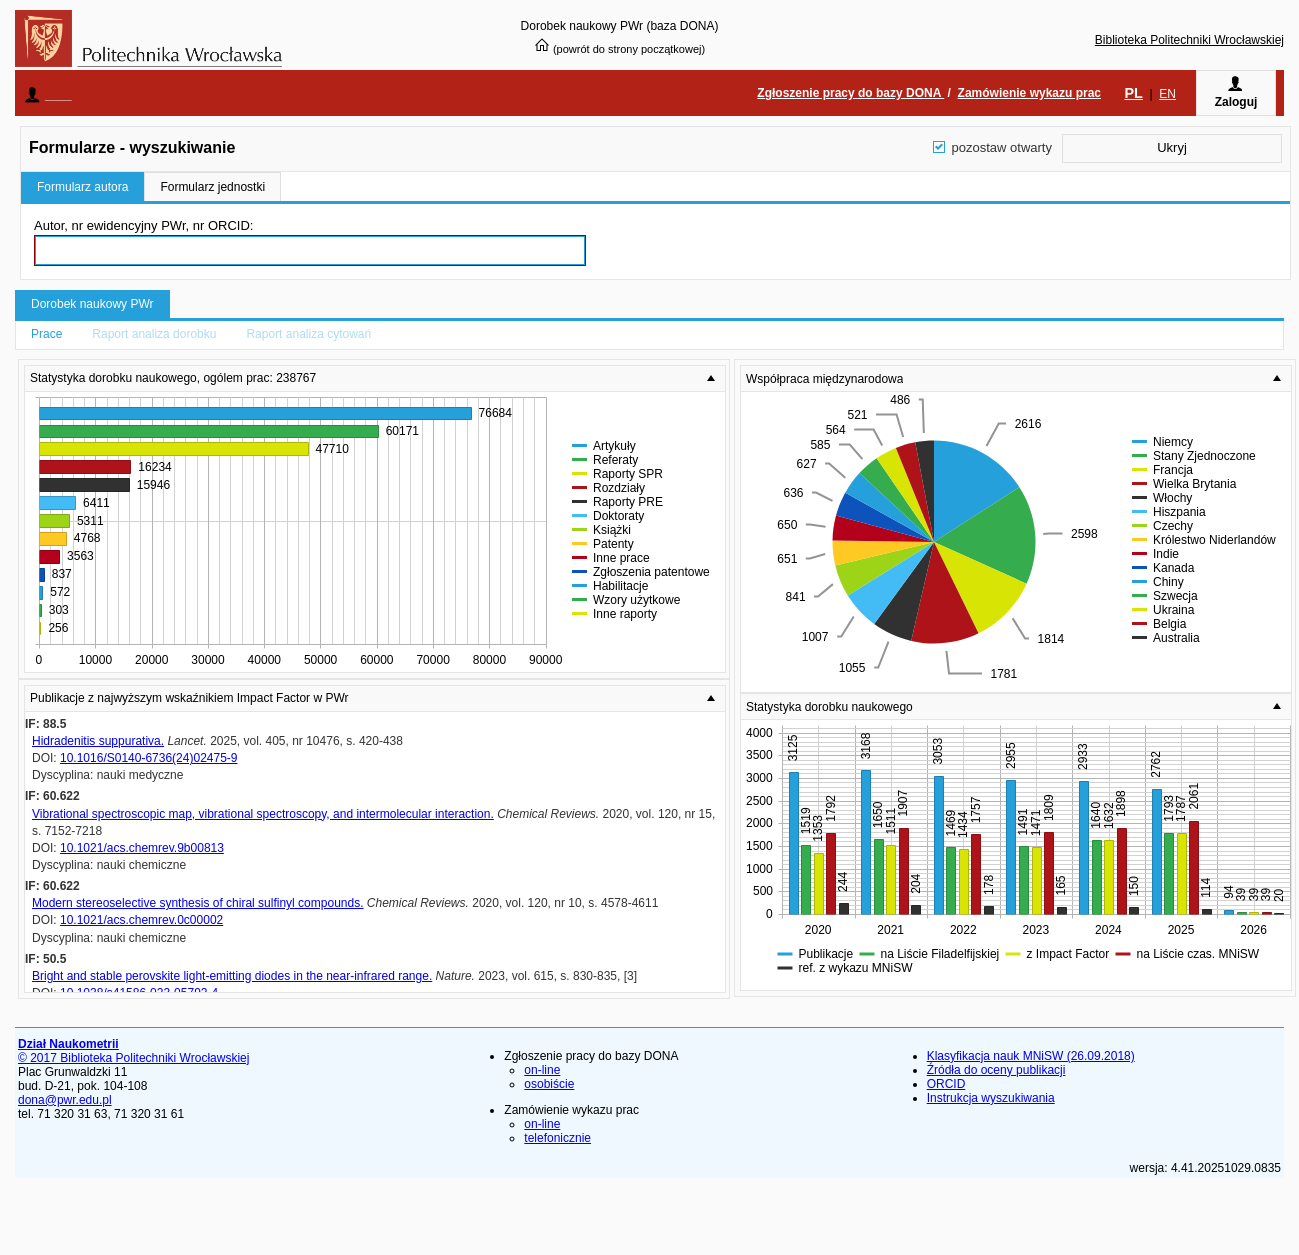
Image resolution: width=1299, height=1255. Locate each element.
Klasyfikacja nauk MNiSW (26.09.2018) (1031, 1056)
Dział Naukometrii (68, 1044)
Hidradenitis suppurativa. (98, 741)
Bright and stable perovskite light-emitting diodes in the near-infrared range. (232, 976)
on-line (542, 1070)
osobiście (549, 1084)
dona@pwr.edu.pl (65, 1100)
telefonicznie (557, 1138)
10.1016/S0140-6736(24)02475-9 (148, 758)
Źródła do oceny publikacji (996, 1070)
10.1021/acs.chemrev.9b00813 (142, 848)
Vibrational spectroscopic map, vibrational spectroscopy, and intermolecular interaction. (263, 814)
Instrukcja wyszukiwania (991, 1098)
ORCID (946, 1084)
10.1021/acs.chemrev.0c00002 (141, 920)
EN (1167, 94)
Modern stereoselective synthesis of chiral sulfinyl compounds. (198, 903)
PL (1133, 93)
